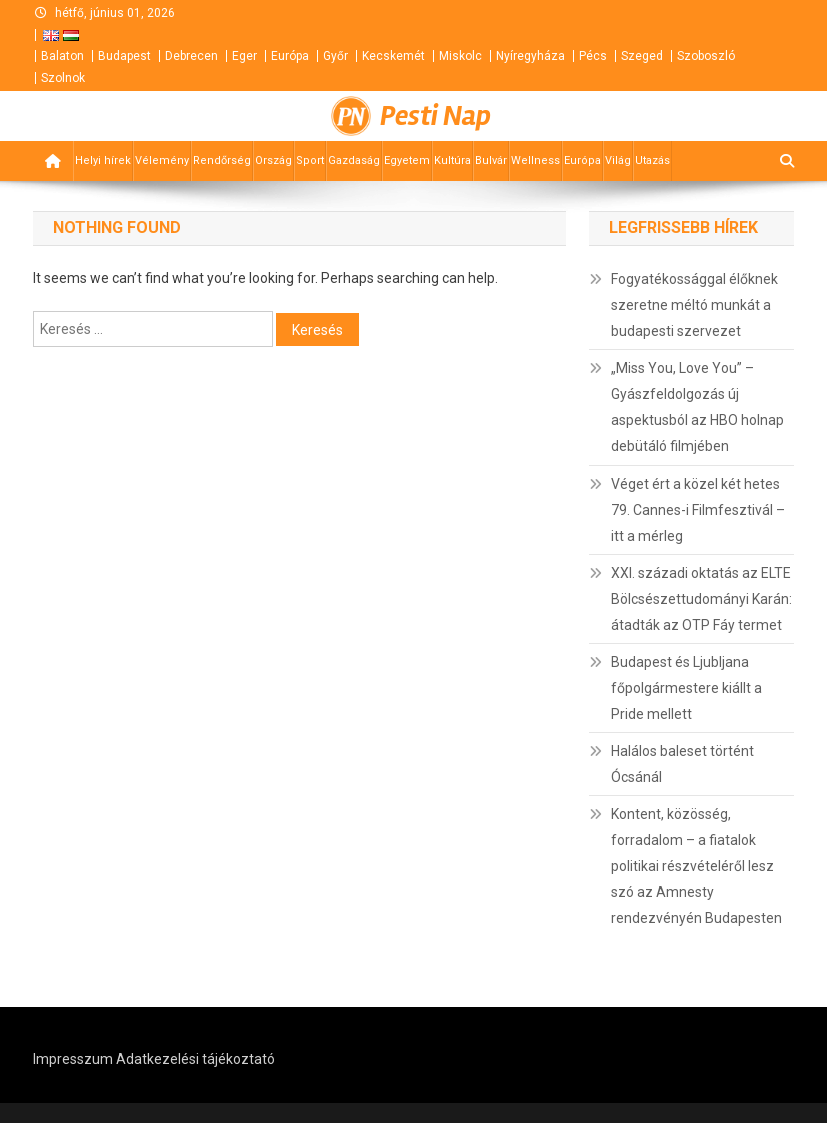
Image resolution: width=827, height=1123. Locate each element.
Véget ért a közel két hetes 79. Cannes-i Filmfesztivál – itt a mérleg (698, 510)
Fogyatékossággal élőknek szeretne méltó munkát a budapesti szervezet (694, 305)
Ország (273, 160)
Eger (244, 56)
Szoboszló (706, 56)
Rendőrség (222, 160)
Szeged (642, 56)
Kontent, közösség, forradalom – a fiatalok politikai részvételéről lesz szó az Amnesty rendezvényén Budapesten (696, 866)
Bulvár (491, 160)
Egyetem (407, 160)
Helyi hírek (103, 160)
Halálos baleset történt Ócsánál (682, 764)
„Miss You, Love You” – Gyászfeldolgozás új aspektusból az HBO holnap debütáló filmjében (697, 407)
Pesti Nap (435, 116)
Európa (290, 56)
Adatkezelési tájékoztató (195, 1059)
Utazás (652, 160)
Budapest (124, 56)
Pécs (593, 56)
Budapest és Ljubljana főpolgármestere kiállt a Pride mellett (686, 688)
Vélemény (162, 160)
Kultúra (452, 160)
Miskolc (460, 56)
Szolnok (63, 78)
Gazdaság (354, 160)
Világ (618, 160)
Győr (335, 56)
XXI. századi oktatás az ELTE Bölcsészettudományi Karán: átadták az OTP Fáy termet (701, 599)
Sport (310, 160)
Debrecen (191, 56)
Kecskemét (393, 56)
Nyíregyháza (530, 56)
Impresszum (73, 1059)
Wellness (535, 160)
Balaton (62, 56)
